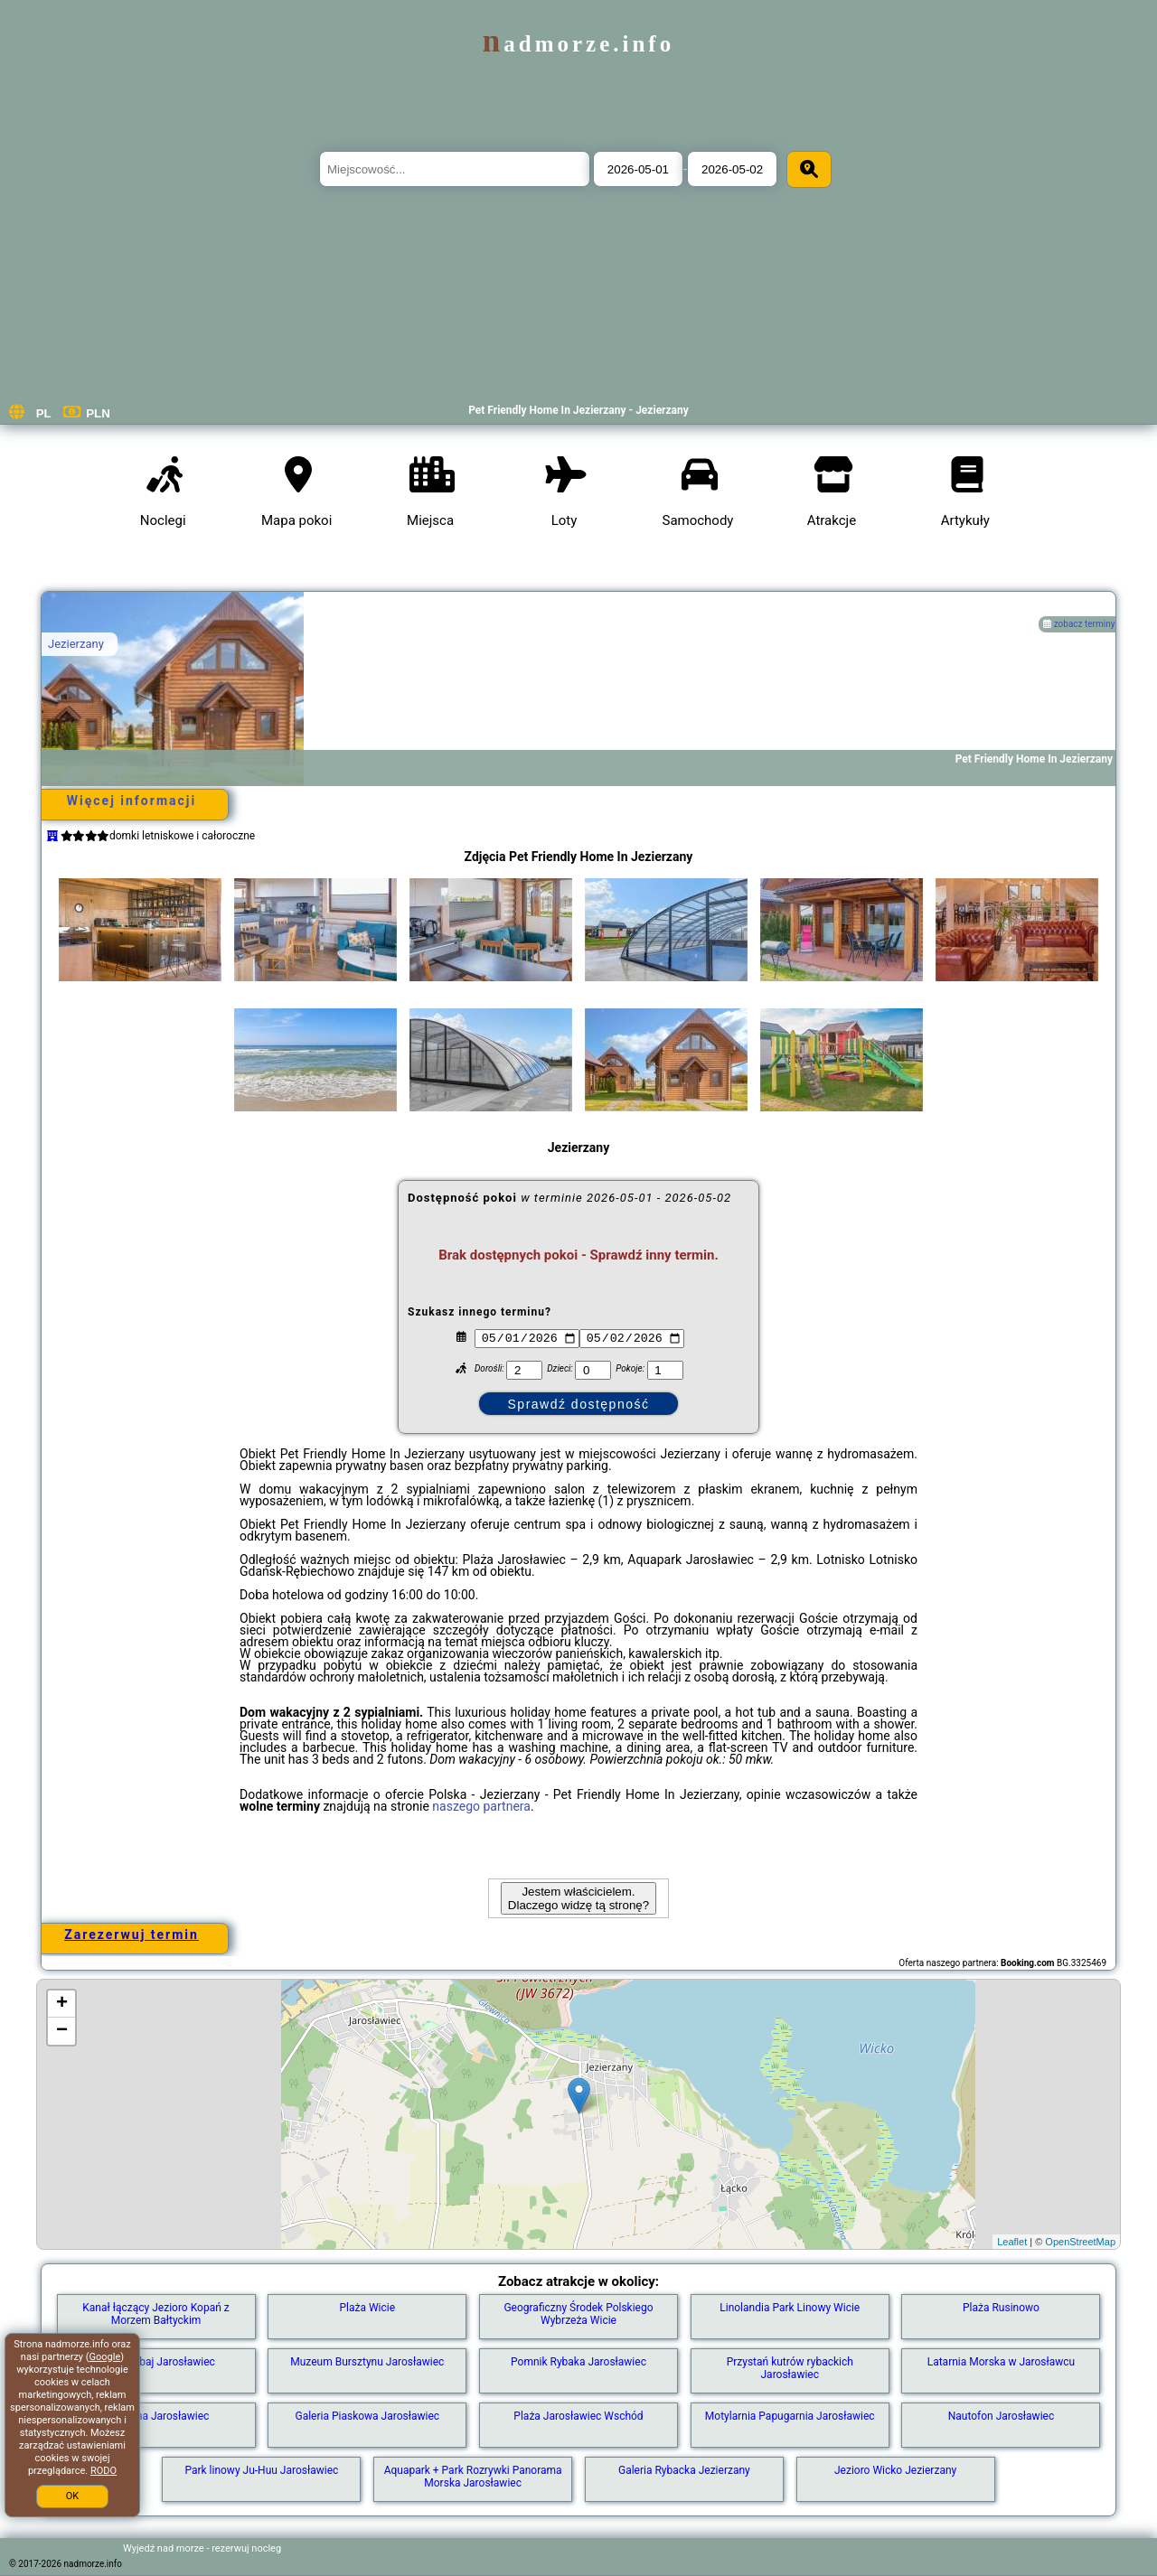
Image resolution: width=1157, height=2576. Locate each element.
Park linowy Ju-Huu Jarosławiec (261, 2470)
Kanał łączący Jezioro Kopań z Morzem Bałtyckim (155, 2314)
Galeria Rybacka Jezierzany (684, 2470)
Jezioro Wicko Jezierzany (895, 2470)
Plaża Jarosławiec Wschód (578, 2416)
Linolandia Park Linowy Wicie (790, 2307)
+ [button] (62, 2004)
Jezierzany (76, 644)
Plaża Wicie (367, 2307)
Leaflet (1012, 2241)
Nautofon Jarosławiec (1001, 2416)
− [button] (62, 2031)
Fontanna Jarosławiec (156, 2416)
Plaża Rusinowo (1001, 2307)
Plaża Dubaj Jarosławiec (156, 2362)
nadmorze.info (578, 44)
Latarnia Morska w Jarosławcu (1001, 2362)
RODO (103, 2471)
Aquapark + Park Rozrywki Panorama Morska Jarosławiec (473, 2476)
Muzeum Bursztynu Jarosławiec (367, 2362)
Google (105, 2357)
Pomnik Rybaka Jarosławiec (578, 2362)
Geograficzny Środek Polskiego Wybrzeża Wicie (578, 2314)
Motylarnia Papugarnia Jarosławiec (790, 2416)
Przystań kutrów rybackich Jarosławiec (790, 2368)
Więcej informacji (131, 800)
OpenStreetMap (1080, 2241)
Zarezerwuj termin (131, 1934)
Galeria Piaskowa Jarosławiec (367, 2416)
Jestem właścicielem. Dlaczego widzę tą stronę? (578, 1898)
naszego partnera (481, 1806)
